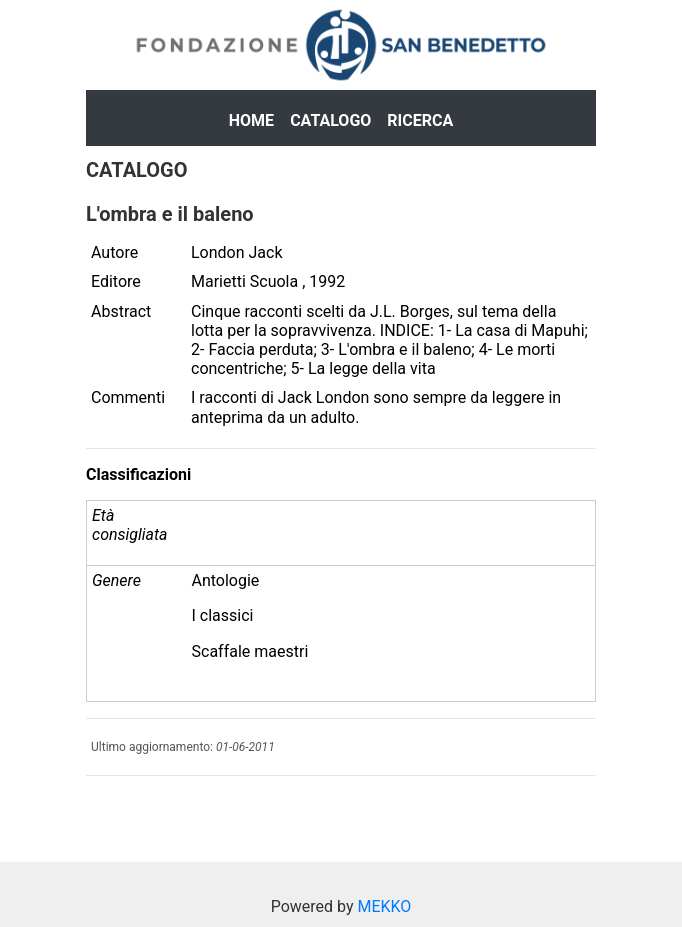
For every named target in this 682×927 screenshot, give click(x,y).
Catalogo (330, 120)
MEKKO (384, 906)
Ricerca (420, 120)
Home (251, 120)
